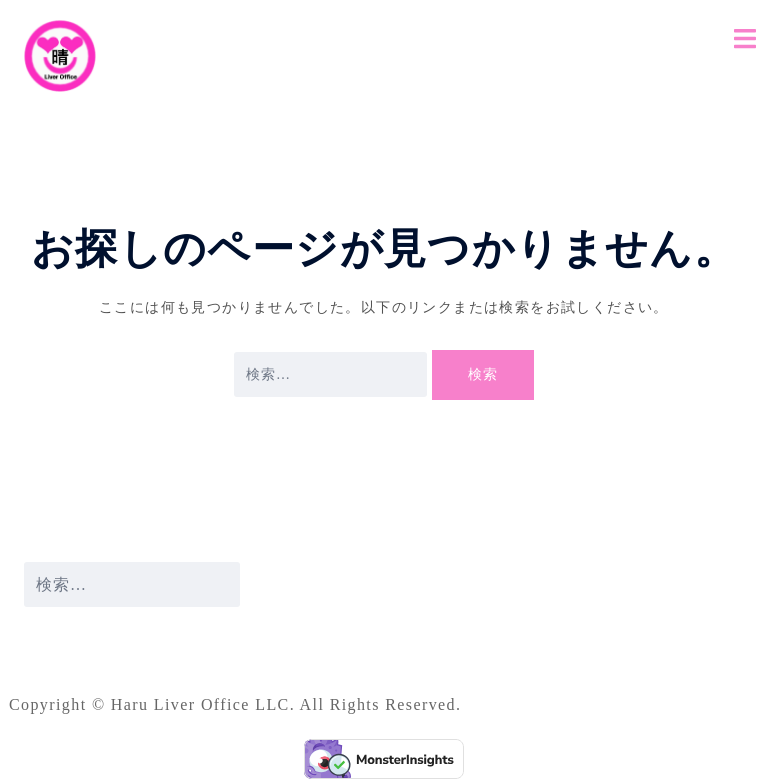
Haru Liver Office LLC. (205, 704)
